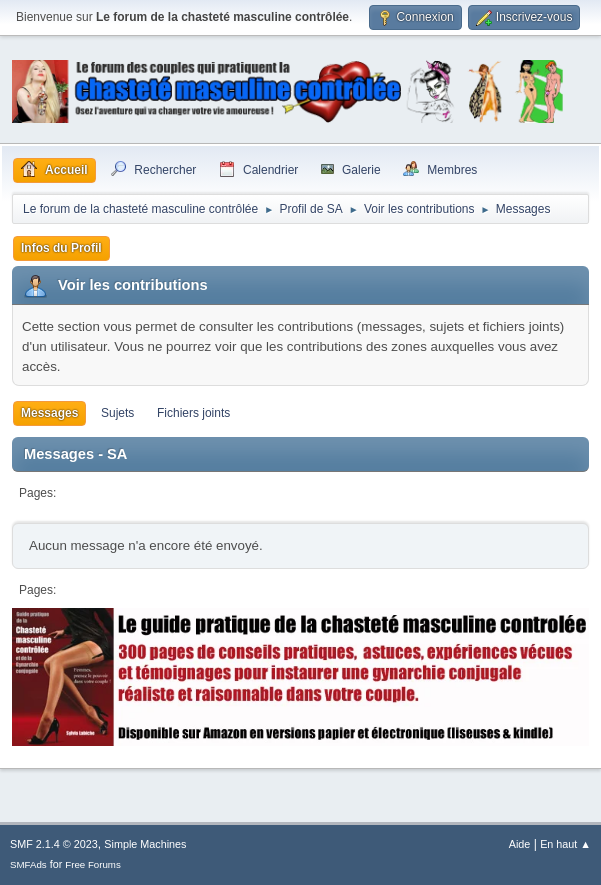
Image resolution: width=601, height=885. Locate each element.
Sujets (117, 413)
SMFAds (28, 864)
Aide (520, 844)
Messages (49, 413)
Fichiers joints (193, 413)
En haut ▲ (565, 844)
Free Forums (93, 864)
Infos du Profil (61, 248)
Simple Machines (145, 844)
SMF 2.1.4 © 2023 (54, 844)
